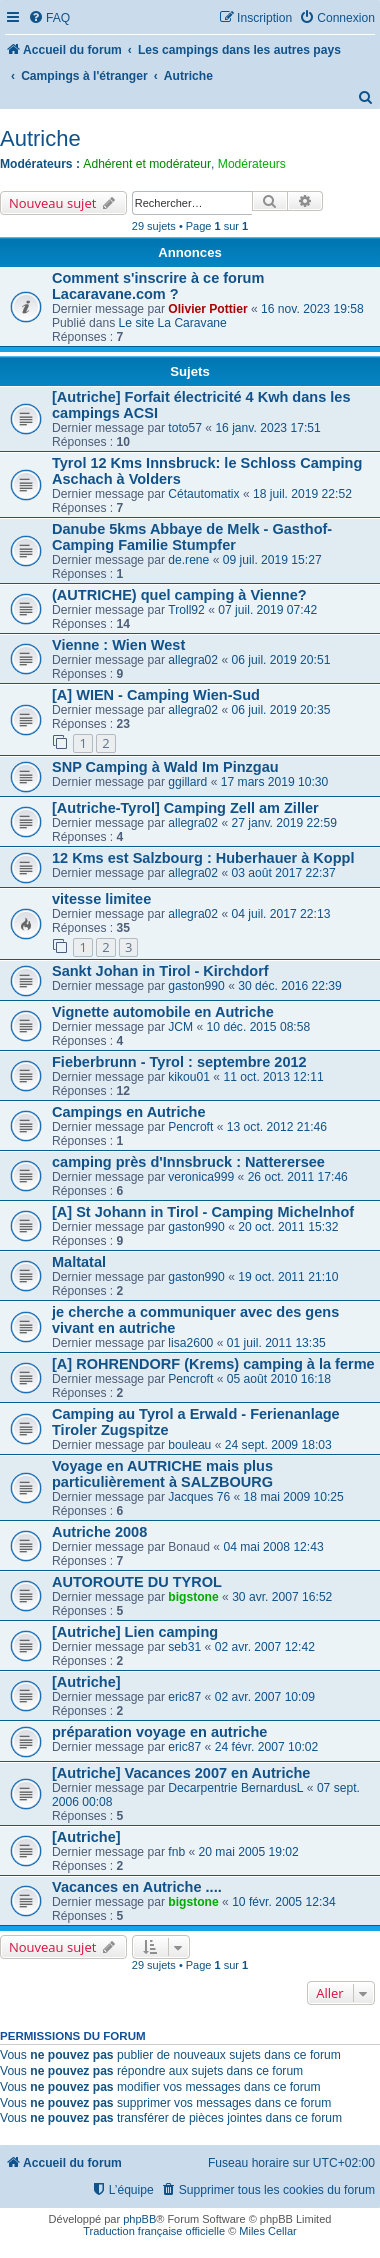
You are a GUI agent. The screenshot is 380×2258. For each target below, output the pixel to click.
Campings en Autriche (129, 1112)
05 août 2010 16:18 (279, 1379)
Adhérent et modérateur (147, 164)
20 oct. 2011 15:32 (288, 1227)
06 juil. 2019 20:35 (281, 710)
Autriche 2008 (99, 1532)
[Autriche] (86, 1682)
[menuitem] (49, 18)
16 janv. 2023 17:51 (267, 428)
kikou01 (189, 1077)
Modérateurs (252, 164)
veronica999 (201, 1177)
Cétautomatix (203, 494)
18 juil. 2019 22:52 (302, 494)
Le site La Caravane (173, 323)
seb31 (184, 1647)
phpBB (139, 2219)
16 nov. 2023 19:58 (312, 309)
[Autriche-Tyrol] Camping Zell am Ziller (185, 808)
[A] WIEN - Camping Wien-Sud (156, 695)
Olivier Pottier (207, 309)
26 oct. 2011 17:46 (298, 1177)
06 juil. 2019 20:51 (281, 660)
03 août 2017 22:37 (284, 873)
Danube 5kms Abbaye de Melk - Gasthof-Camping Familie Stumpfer (192, 537)
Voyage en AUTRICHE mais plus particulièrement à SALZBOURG (162, 1474)
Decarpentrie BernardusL (235, 1788)
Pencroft (190, 1127)
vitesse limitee (101, 899)
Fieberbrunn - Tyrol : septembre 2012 (179, 1062)
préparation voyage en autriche (159, 1732)
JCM (180, 1027)
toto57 (185, 428)
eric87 (184, 1697)
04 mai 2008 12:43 (273, 1547)
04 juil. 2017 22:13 (281, 914)
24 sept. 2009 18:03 (278, 1445)
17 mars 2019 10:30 (275, 782)
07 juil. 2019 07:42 (267, 610)
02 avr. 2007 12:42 (265, 1647)
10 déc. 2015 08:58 (259, 1027)
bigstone (193, 1597)
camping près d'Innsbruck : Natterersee (188, 1162)
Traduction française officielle (154, 2231)
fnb (176, 1852)
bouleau (189, 1445)
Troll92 (186, 610)
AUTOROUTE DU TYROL (137, 1582)
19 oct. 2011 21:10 (288, 1277)
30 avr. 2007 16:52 (282, 1597)
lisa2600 (190, 1343)
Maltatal (79, 1262)
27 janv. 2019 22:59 (284, 823)
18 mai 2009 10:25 (294, 1497)
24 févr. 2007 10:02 (267, 1747)
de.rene (188, 560)
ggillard (187, 782)
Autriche (40, 138)
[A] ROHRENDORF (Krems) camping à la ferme (213, 1364)
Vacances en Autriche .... (137, 1887)
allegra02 (193, 660)
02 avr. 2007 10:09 (265, 1697)
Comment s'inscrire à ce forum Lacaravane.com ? (158, 286)
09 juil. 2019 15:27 (272, 560)
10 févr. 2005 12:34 (284, 1902)
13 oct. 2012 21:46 (277, 1127)
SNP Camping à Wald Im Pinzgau (165, 767)
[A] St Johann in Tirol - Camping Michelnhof (203, 1212)
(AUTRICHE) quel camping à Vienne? (179, 595)
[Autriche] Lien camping (135, 1632)
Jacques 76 (199, 1497)
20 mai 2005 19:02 (249, 1852)
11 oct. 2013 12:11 (273, 1077)
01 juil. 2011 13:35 (276, 1343)
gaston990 (196, 986)
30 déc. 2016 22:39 (290, 986)
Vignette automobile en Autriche (163, 1012)
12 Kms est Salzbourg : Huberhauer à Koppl (203, 858)
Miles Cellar (267, 2231)
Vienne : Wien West (118, 645)
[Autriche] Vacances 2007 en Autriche (181, 1773)
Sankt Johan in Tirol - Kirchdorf (160, 971)
